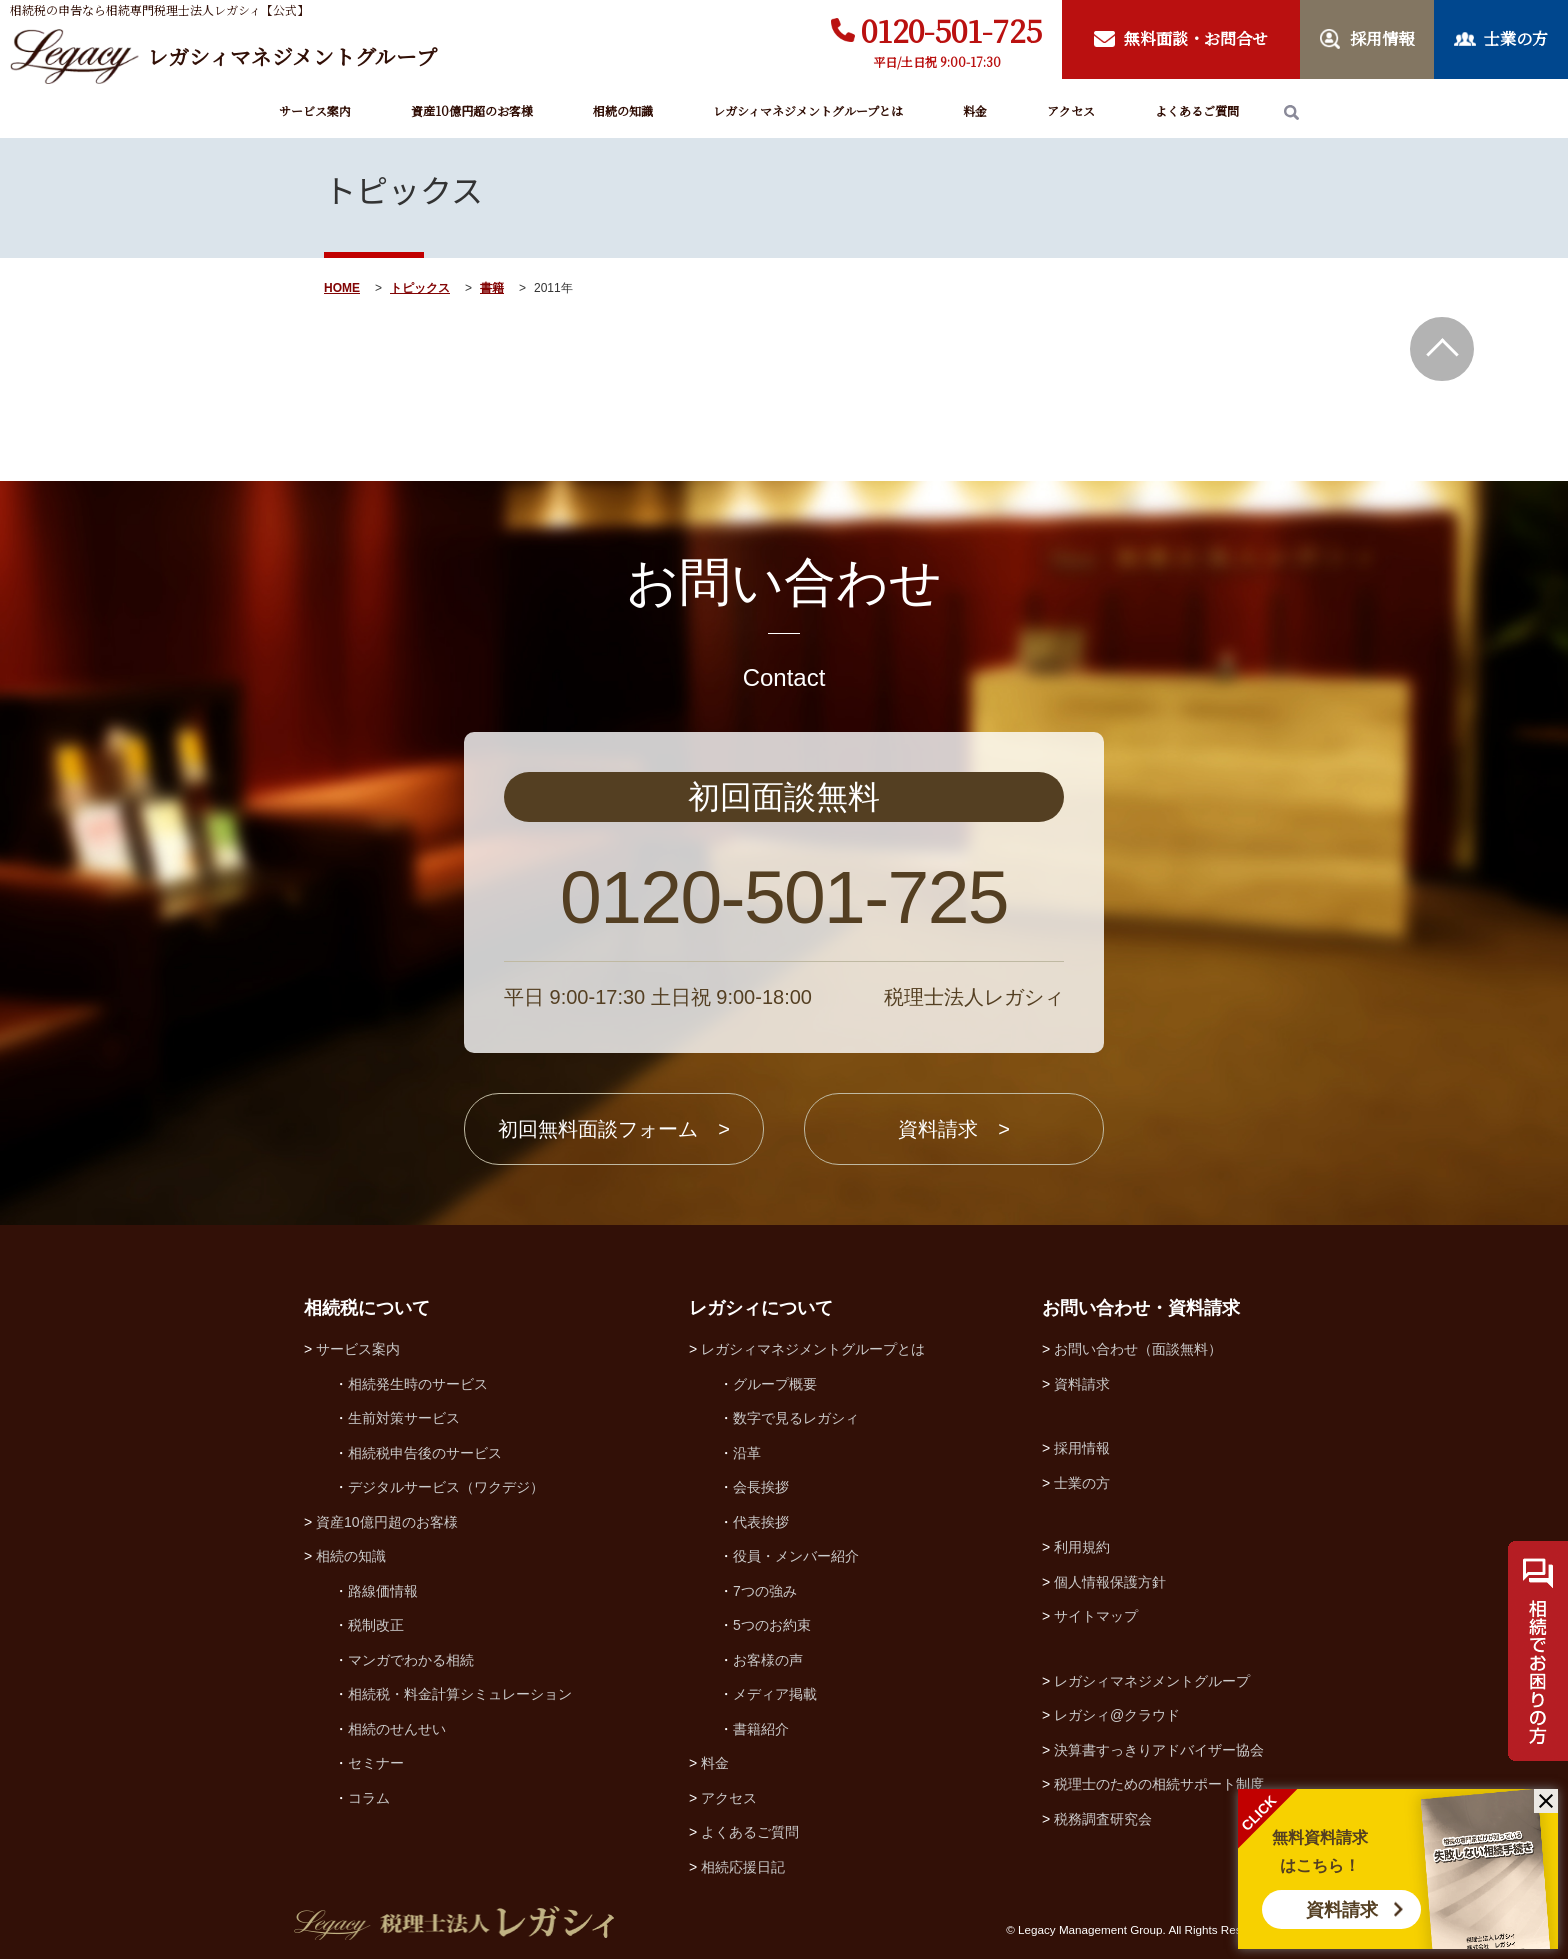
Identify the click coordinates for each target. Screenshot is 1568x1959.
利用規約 (1082, 1547)
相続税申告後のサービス (425, 1453)
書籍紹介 (761, 1729)
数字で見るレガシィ (796, 1418)
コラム (369, 1798)
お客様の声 (768, 1660)
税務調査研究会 (1103, 1819)
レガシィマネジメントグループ (1152, 1681)
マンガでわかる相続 (411, 1660)
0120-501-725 (951, 30)
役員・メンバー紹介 (796, 1556)
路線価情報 (383, 1591)
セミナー (376, 1763)
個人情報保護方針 (1110, 1582)
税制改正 (376, 1625)
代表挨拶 (761, 1522)
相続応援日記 (743, 1867)
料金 (975, 110)
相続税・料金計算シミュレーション (460, 1694)
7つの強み (765, 1591)
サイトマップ (1096, 1616)
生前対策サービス (404, 1418)
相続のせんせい (397, 1729)
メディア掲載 (775, 1694)
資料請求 (1342, 1910)
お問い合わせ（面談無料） (1138, 1349)
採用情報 (1082, 1448)
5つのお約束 (772, 1625)
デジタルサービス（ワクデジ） (446, 1487)
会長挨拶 (761, 1487)
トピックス (420, 288)
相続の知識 (623, 110)
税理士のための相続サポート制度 (1159, 1784)
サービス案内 (315, 110)
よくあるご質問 (1197, 110)
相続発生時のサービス (418, 1384)
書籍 (492, 288)
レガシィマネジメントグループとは (808, 110)
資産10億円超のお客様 (472, 110)
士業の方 (1082, 1483)
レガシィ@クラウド (1117, 1715)
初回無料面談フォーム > (614, 1129)
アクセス (1071, 110)
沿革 (747, 1453)
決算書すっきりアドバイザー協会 (1159, 1750)
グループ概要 (775, 1384)
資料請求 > (954, 1129)
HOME (342, 288)
